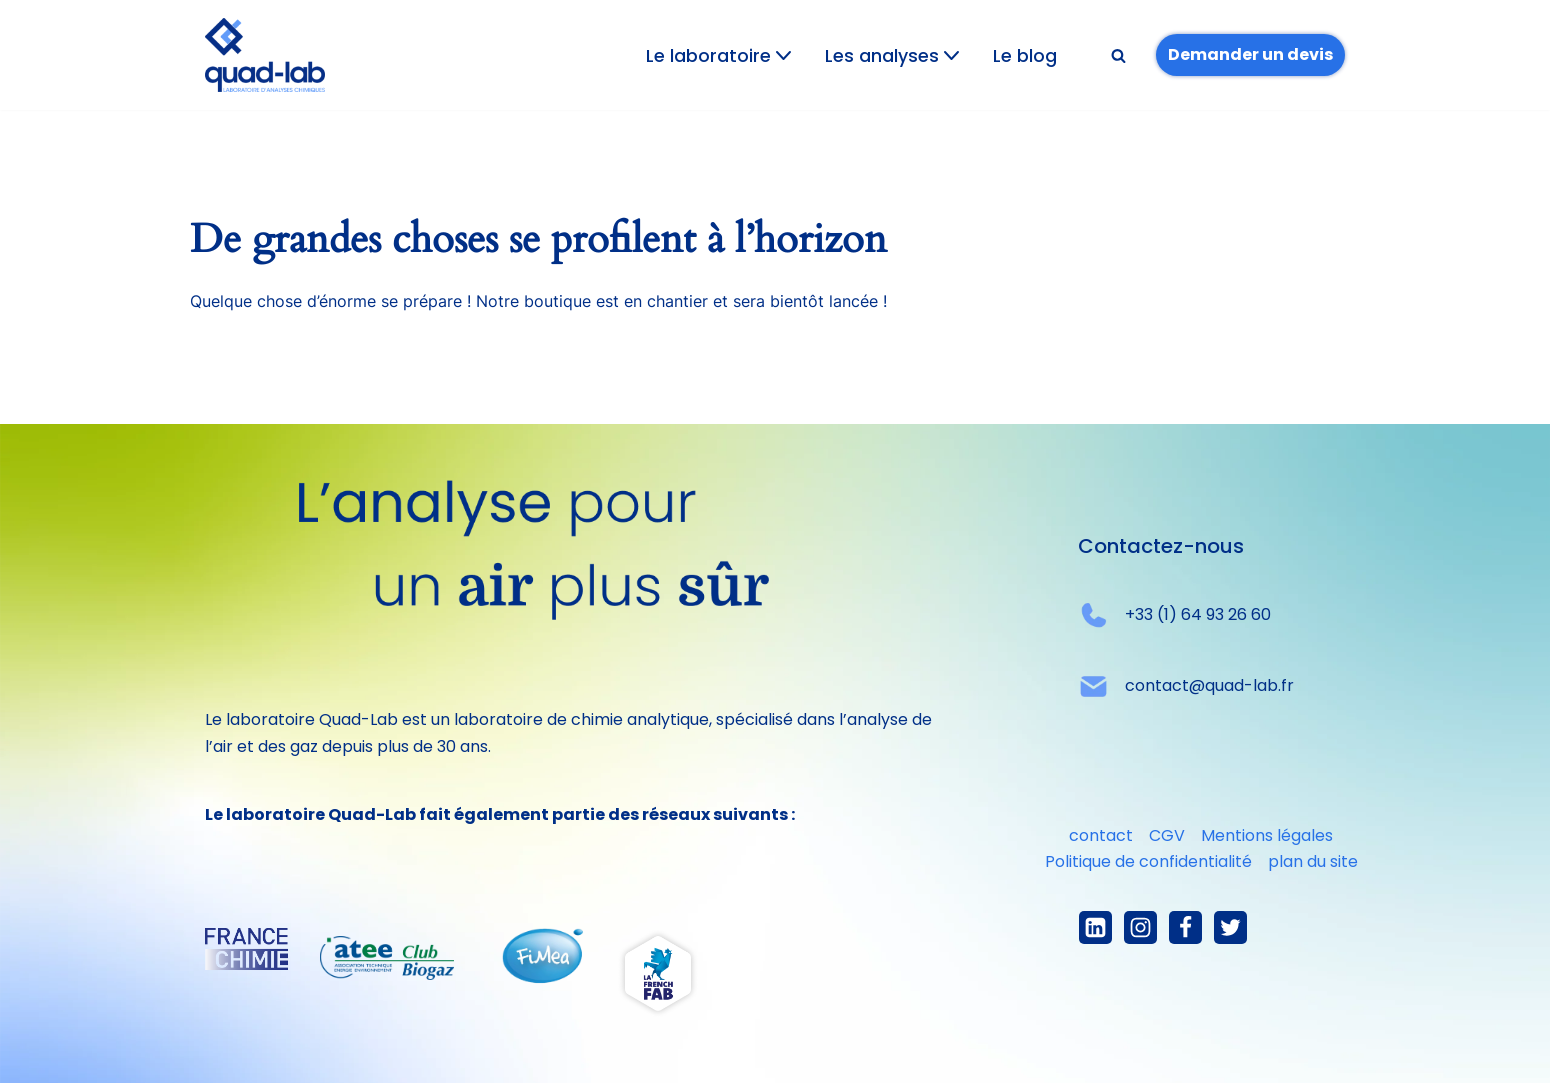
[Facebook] (1185, 927)
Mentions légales (1267, 835)
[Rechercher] (1118, 55)
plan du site (1313, 861)
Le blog (1025, 56)
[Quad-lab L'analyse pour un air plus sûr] (265, 55)
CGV (1167, 835)
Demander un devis (1250, 54)
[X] (1230, 927)
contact (1101, 835)
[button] (783, 55)
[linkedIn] (1095, 927)
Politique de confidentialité (1148, 861)
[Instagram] (1140, 927)
